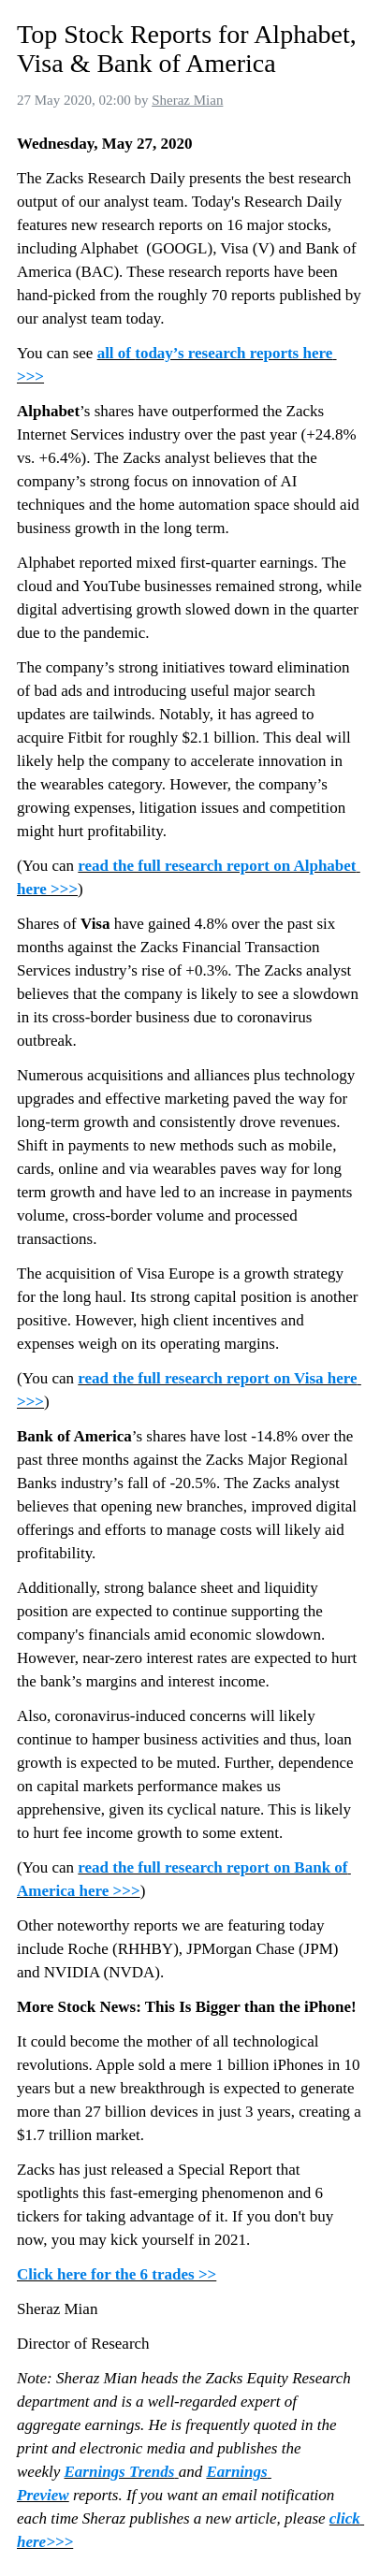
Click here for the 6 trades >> (116, 2274)
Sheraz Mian (187, 100)
